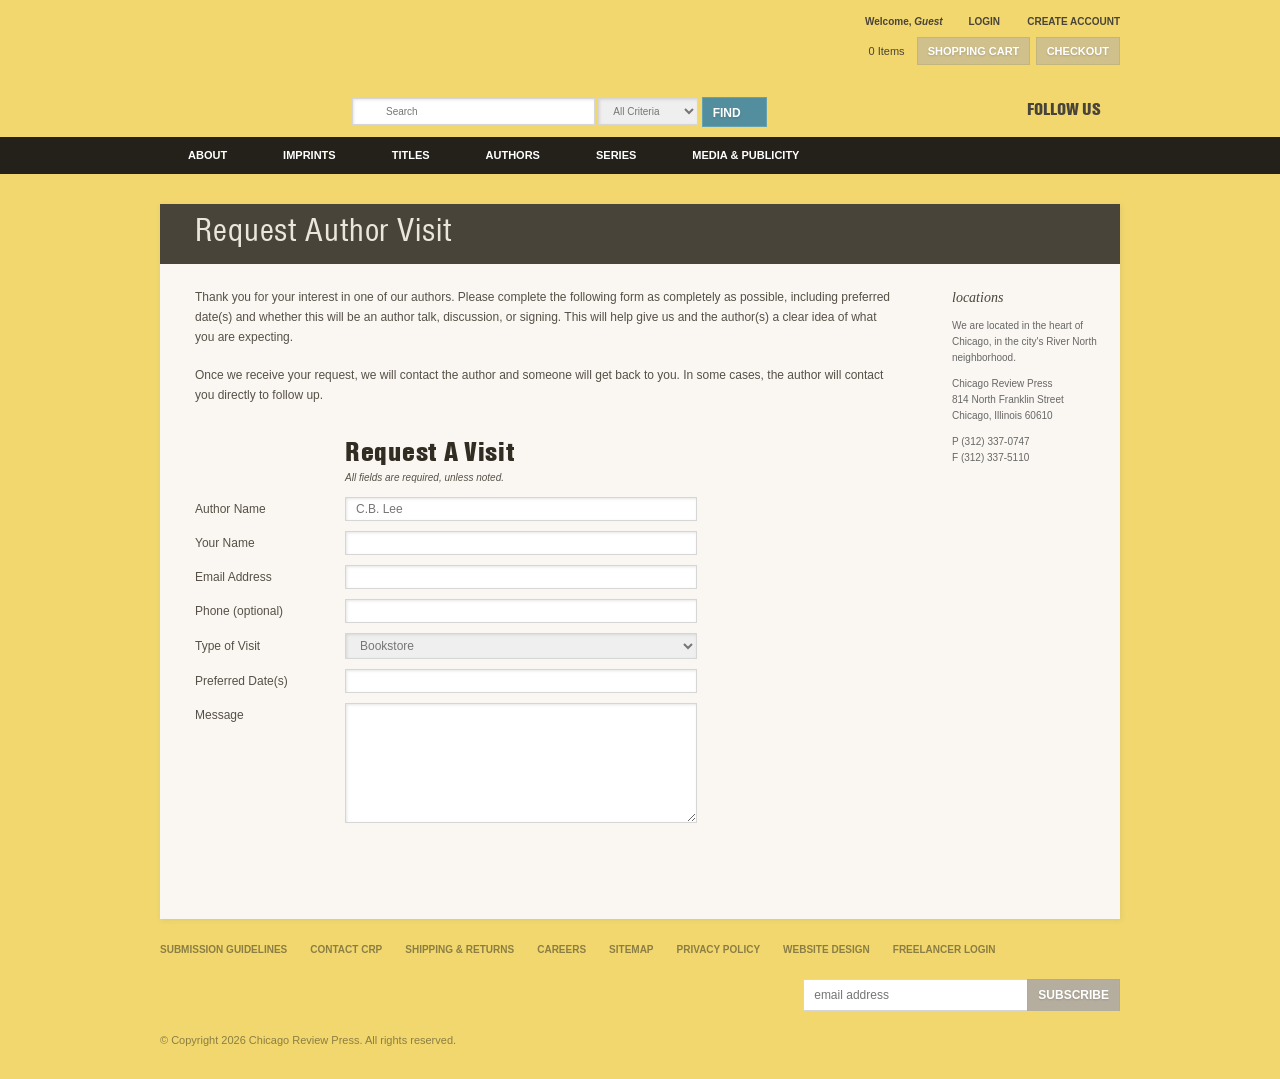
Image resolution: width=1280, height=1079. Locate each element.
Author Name (230, 509)
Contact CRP (346, 949)
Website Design (826, 949)
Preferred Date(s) (241, 681)
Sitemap (631, 949)
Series (616, 155)
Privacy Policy (719, 949)
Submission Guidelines (223, 949)
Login (984, 21)
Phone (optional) (239, 611)
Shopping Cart (974, 51)
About (207, 155)
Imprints (309, 155)
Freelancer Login (944, 949)
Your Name (225, 543)
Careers (561, 949)
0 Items (887, 51)
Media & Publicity (745, 155)
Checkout (1078, 51)
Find (727, 113)
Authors (513, 155)
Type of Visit (227, 646)
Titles (411, 155)
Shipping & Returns (459, 949)
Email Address (233, 577)
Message (219, 715)
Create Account (1073, 21)
